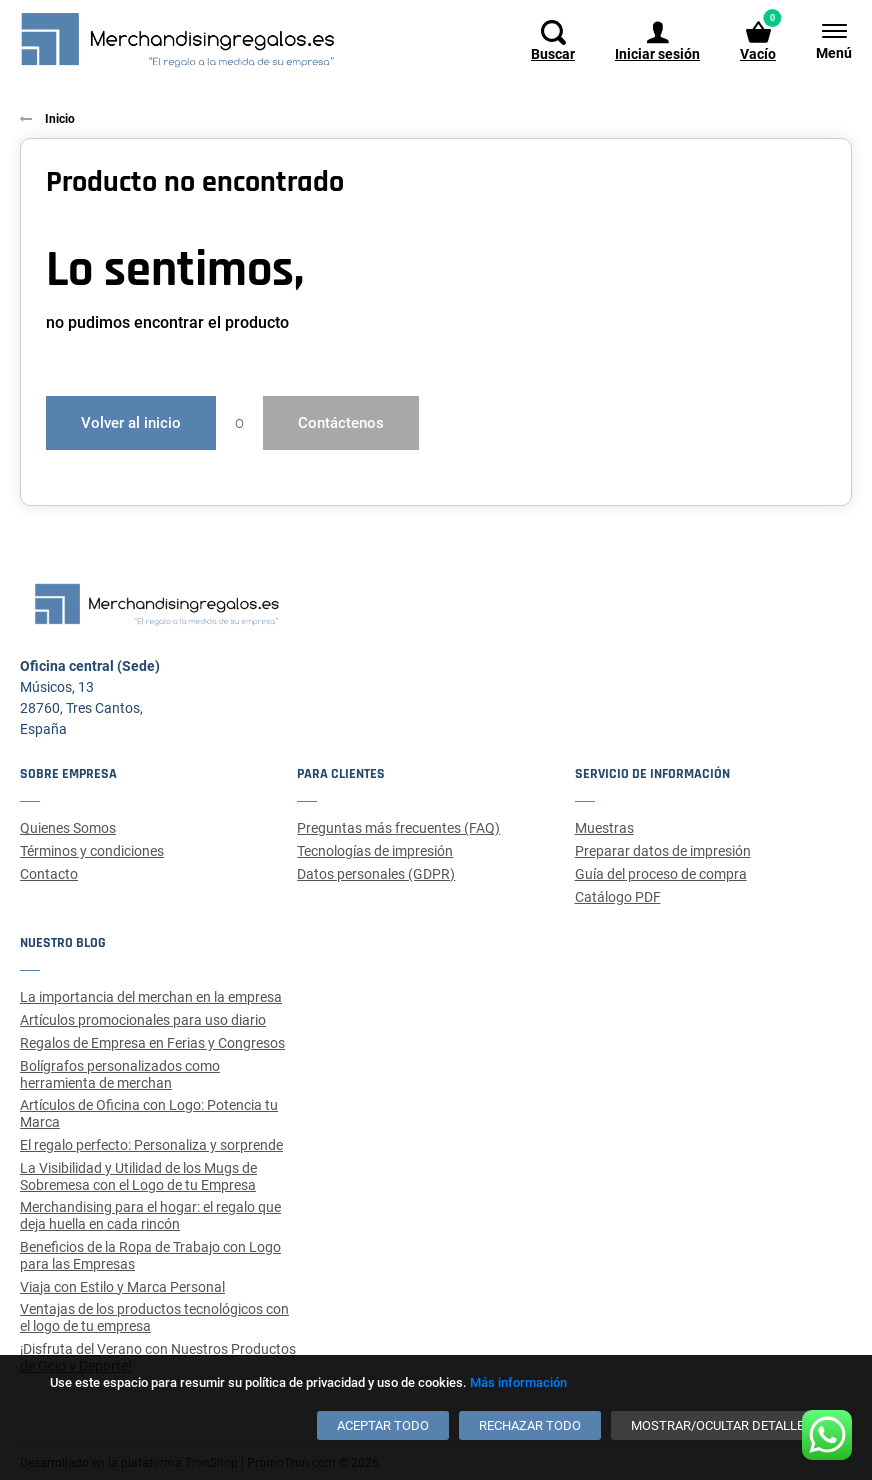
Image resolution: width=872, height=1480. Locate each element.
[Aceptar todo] (383, 1425)
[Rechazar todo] (530, 1425)
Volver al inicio (131, 423)
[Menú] (824, 40)
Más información (518, 1382)
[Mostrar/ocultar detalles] (721, 1425)
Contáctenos (341, 423)
